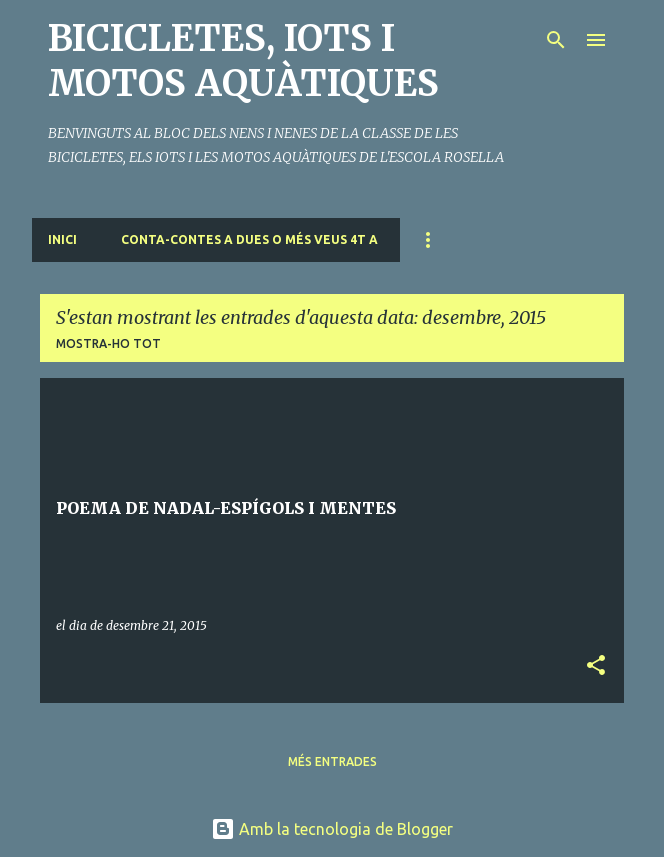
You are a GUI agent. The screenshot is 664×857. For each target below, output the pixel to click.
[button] (596, 666)
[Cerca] (556, 40)
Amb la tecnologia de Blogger (332, 829)
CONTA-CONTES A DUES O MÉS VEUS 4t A (249, 239)
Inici (62, 239)
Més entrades (332, 761)
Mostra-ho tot (108, 343)
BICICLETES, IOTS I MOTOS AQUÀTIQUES (243, 61)
